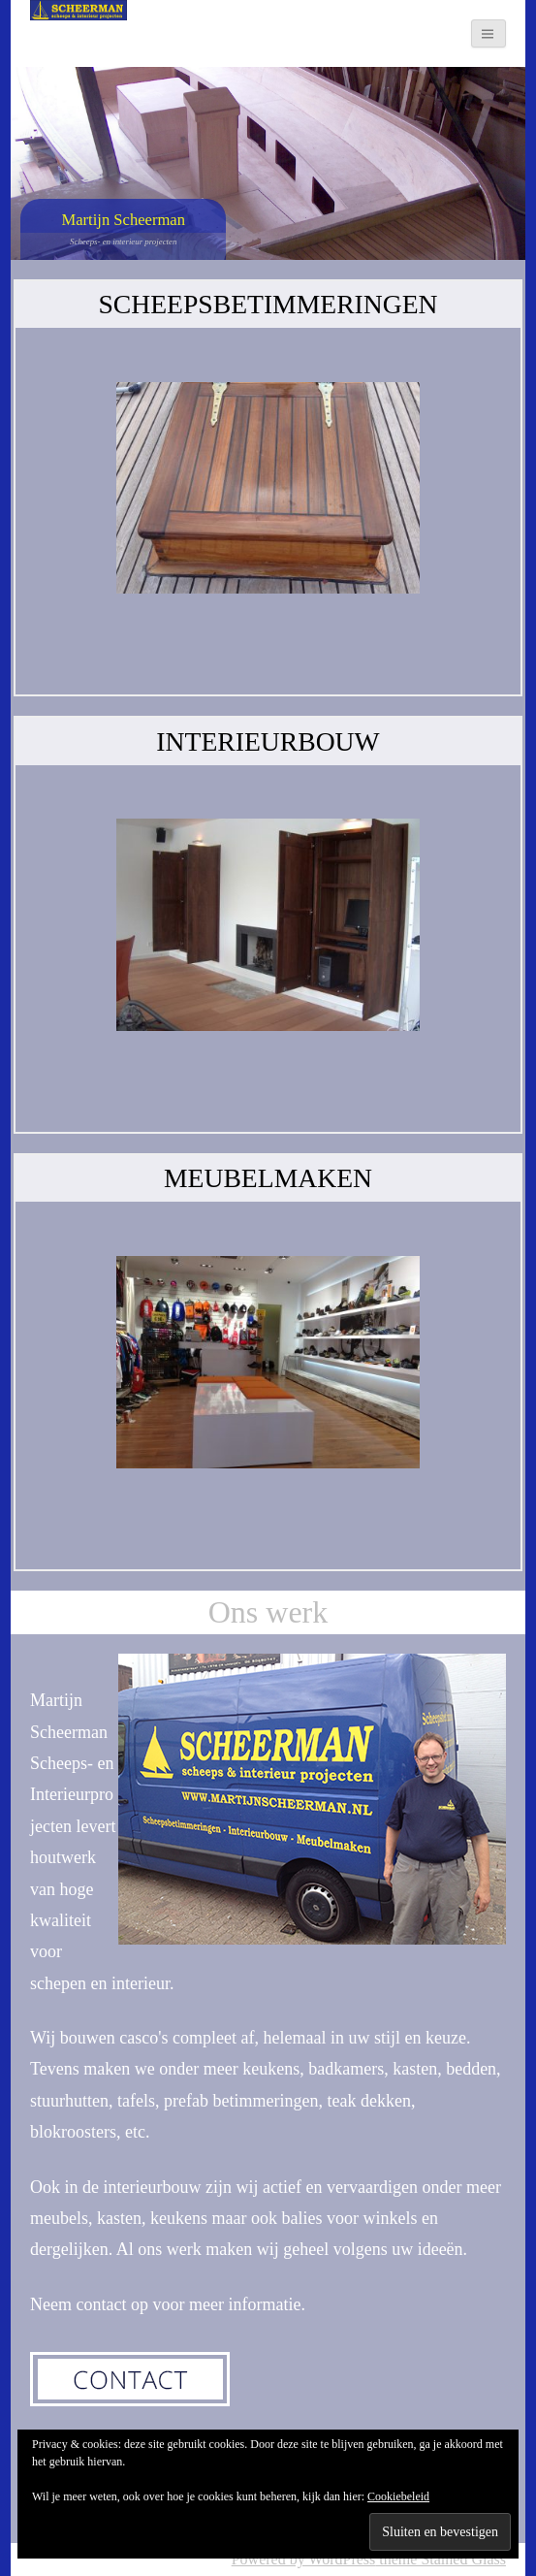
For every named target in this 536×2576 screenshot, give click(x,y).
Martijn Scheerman (123, 219)
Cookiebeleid (398, 2496)
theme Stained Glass (440, 2559)
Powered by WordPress (304, 2559)
